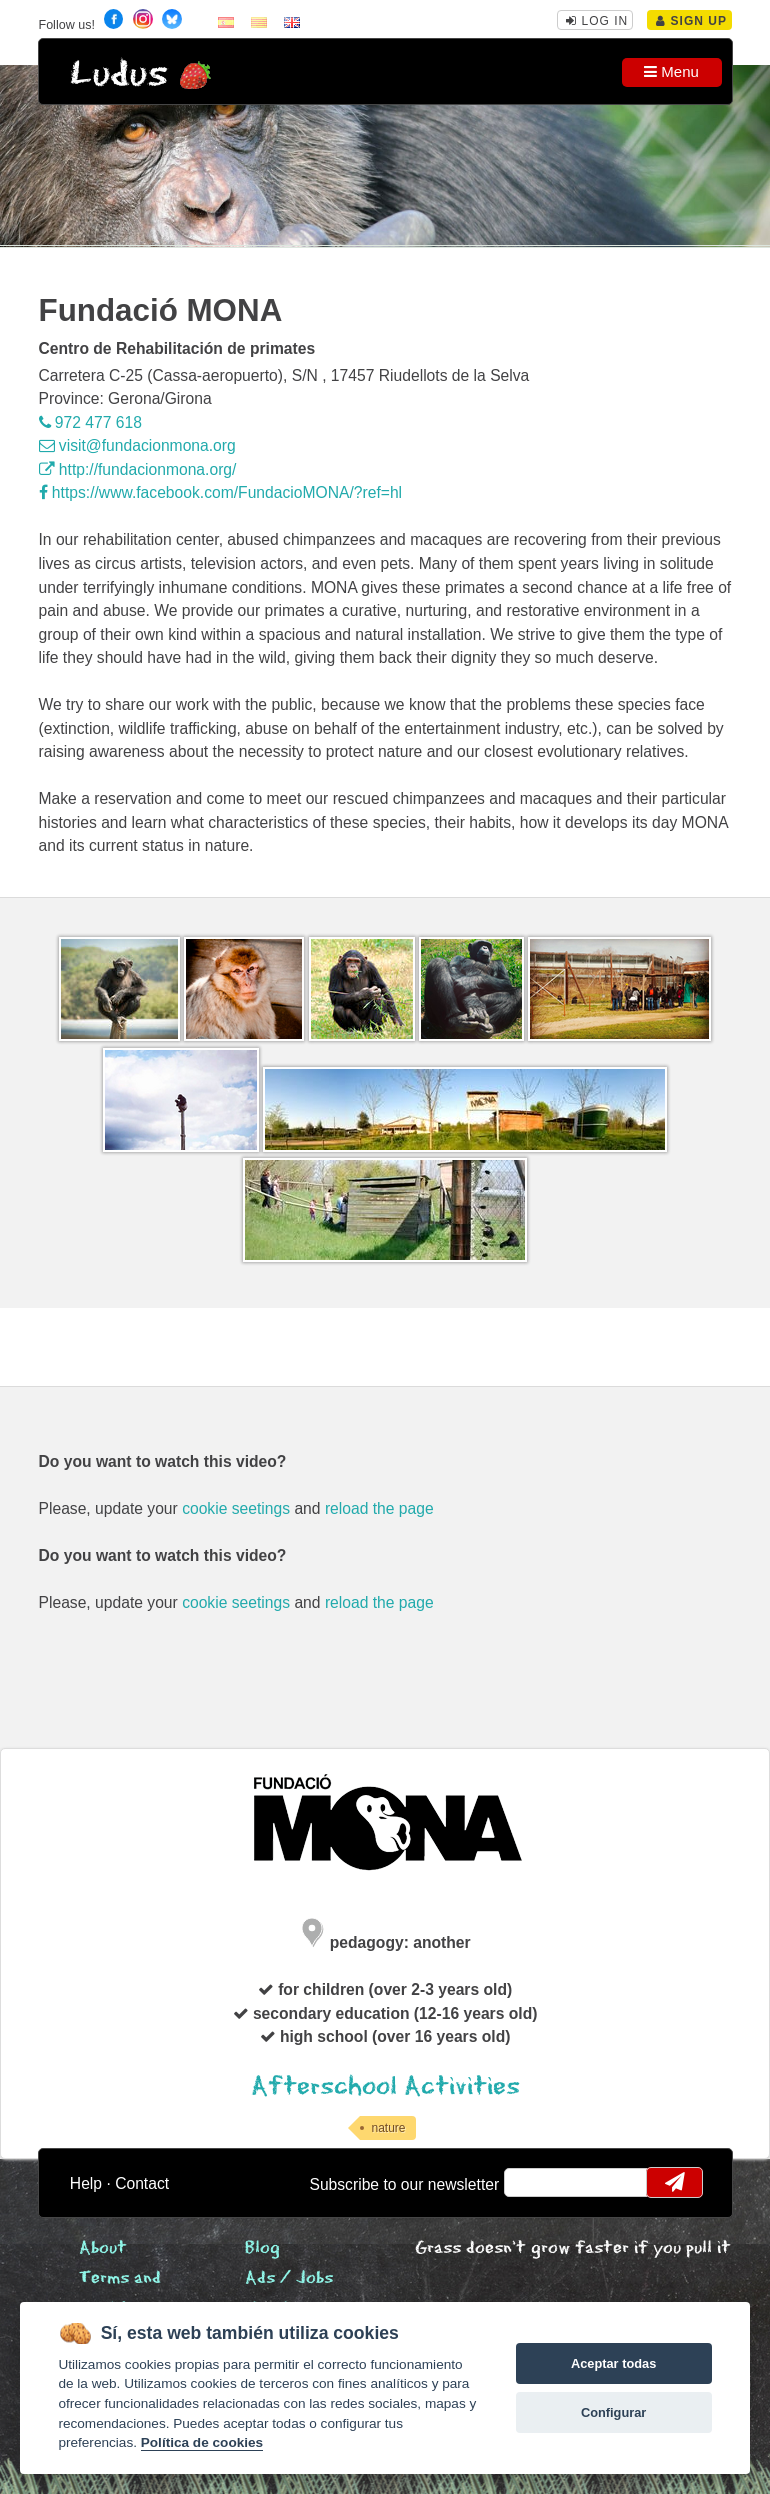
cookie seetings (236, 1508)
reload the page (379, 1508)
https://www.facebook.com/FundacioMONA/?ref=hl (221, 492)
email (531, 2182)
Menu (671, 71)
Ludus (119, 74)
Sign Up (691, 21)
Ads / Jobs (289, 2278)
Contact (142, 2183)
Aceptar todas (613, 2363)
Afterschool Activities (385, 2086)
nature (388, 2128)
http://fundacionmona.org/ (138, 469)
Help (86, 2183)
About (103, 2248)
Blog (262, 2248)
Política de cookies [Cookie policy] (202, 2442)
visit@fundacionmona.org (137, 445)
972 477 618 (90, 422)
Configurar (613, 2412)
